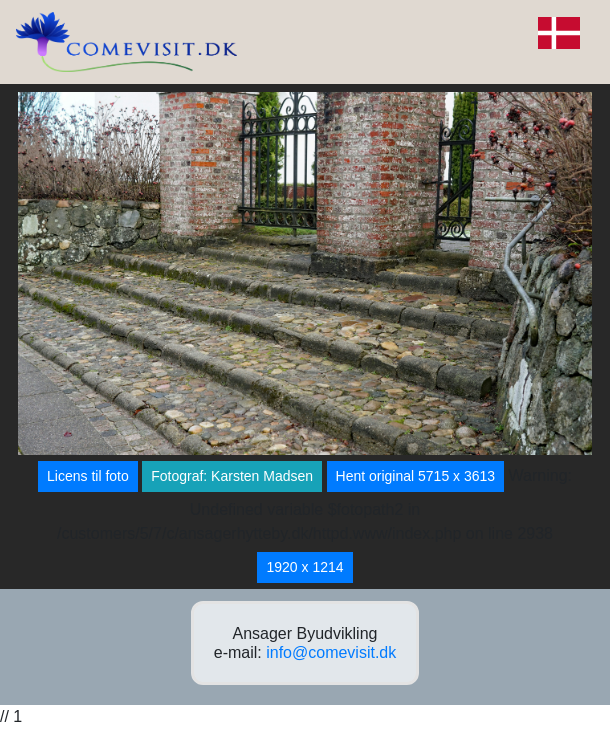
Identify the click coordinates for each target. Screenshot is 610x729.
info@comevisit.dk (331, 652)
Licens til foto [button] (88, 476)
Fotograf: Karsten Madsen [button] (232, 476)
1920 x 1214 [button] (304, 567)
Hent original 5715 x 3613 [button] (416, 476)
